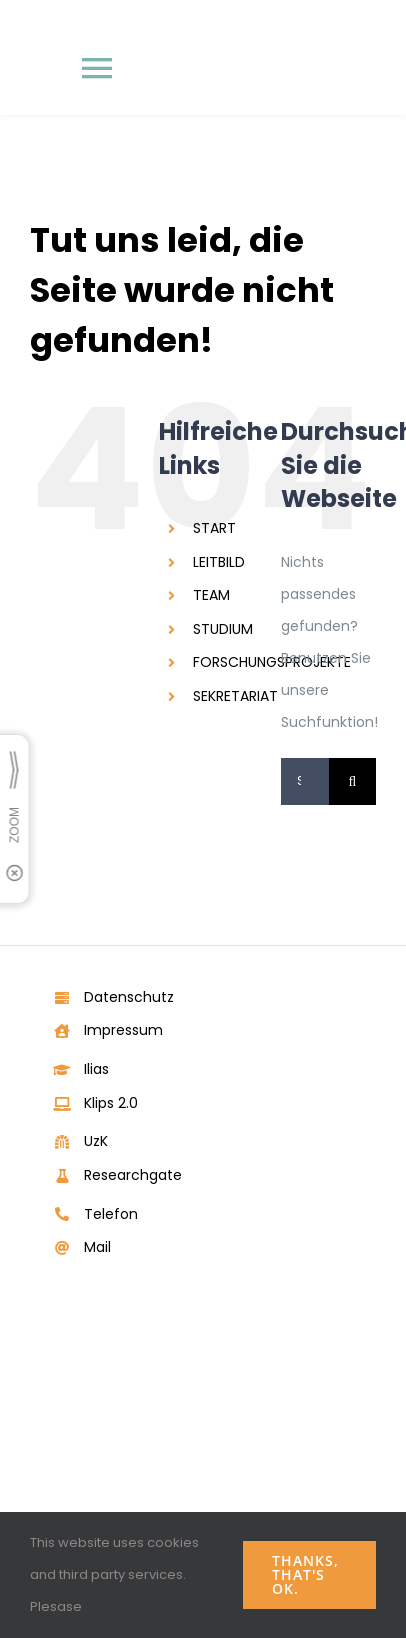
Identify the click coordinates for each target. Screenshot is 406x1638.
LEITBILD (219, 562)
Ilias (96, 1069)
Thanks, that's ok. (305, 1574)
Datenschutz (129, 997)
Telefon (111, 1214)
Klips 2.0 (111, 1103)
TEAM (211, 595)
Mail (97, 1247)
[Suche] (352, 781)
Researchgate (133, 1175)
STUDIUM (223, 629)
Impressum (123, 1030)
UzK (96, 1141)
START (214, 528)
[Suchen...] (305, 781)
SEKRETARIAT (235, 696)
